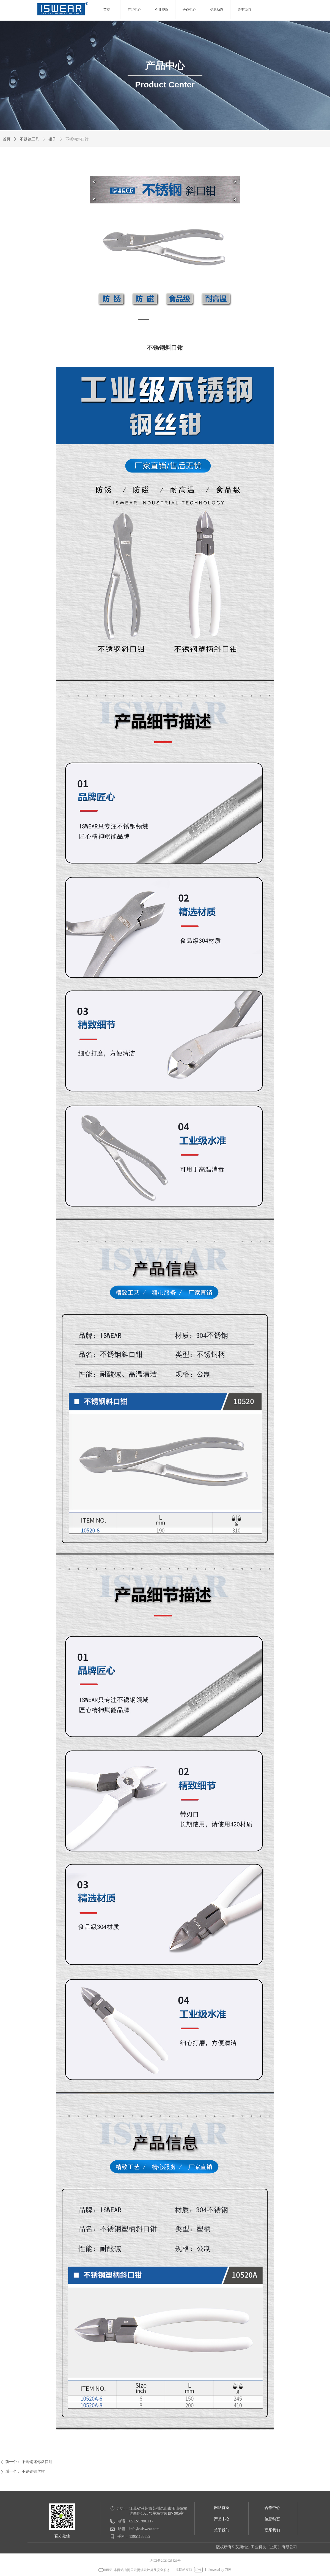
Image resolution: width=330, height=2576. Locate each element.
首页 (6, 139)
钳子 (52, 139)
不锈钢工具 (29, 139)
